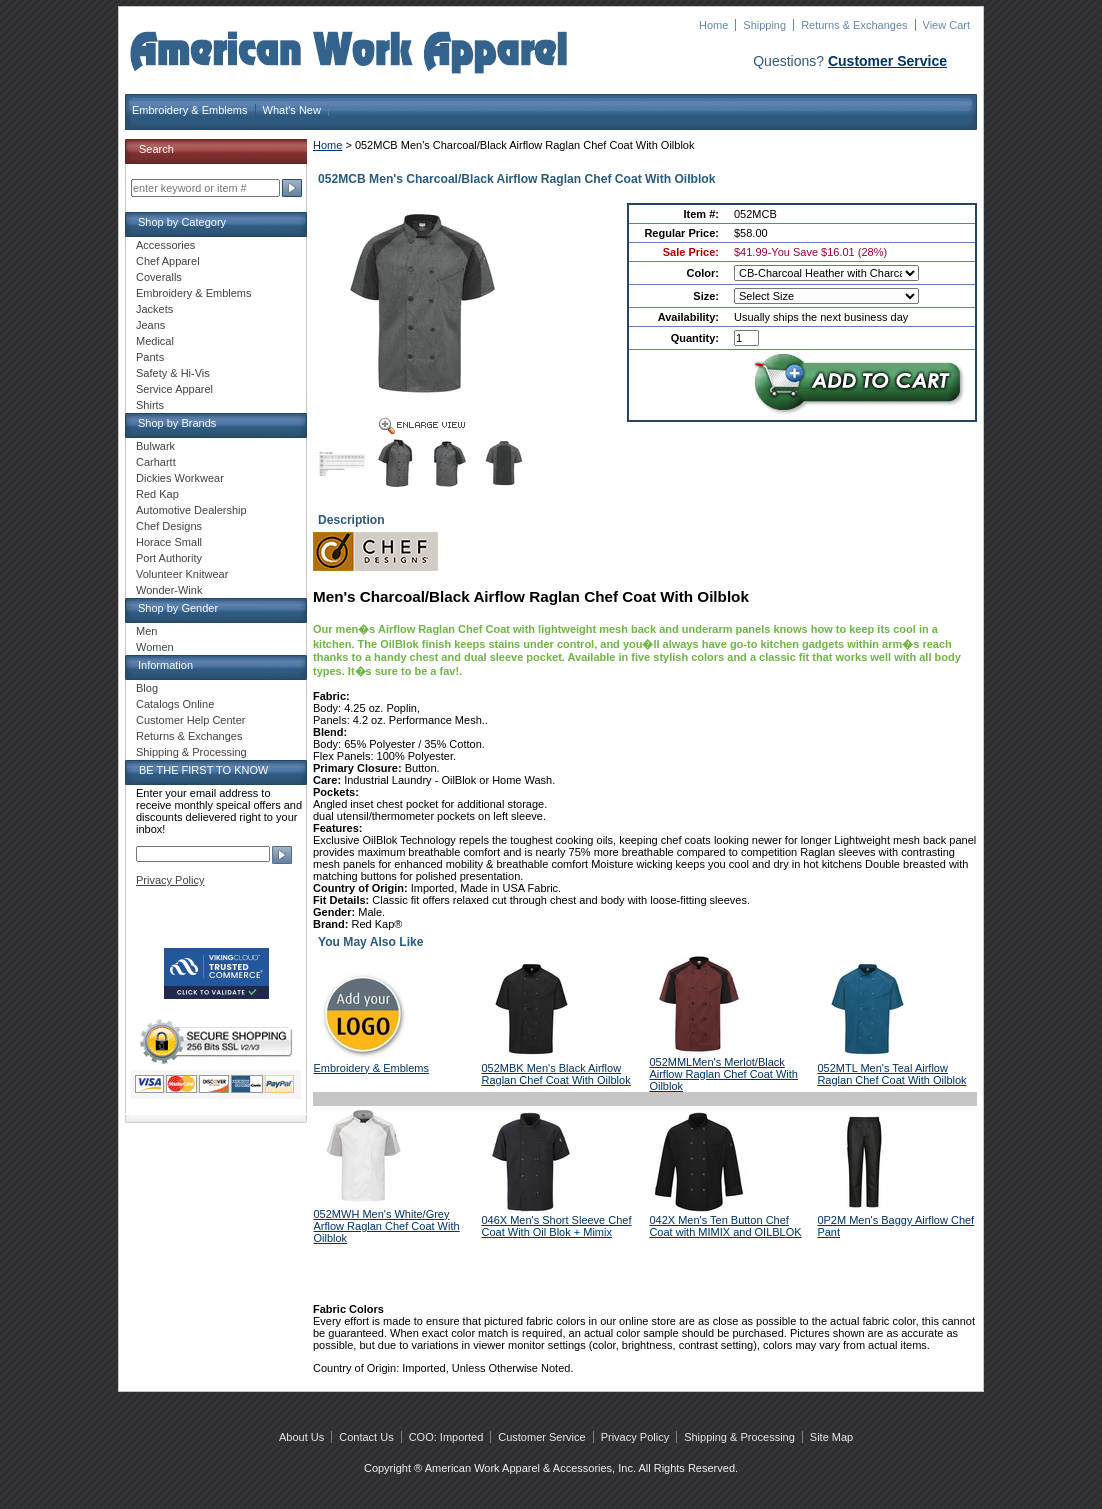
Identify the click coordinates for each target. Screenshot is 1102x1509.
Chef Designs (169, 526)
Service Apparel (174, 389)
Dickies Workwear (180, 478)
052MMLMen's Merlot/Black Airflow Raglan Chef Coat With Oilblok (723, 1074)
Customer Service (887, 61)
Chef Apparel (168, 261)
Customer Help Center (190, 720)
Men (146, 631)
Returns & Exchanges (854, 25)
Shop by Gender (178, 608)
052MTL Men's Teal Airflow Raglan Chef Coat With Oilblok (891, 1074)
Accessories (165, 245)
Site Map (831, 1437)
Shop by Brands (177, 423)
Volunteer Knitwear (182, 574)
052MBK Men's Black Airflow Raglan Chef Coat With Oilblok (555, 1074)
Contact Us (366, 1437)
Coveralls (159, 277)
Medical (155, 341)
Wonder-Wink (169, 590)
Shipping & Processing (191, 752)
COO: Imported (446, 1437)
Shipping (764, 25)
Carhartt (156, 462)
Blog (147, 688)
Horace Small (169, 542)
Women (155, 647)
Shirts (150, 405)
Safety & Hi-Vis (173, 373)
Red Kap (157, 494)
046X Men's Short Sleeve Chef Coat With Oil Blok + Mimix (556, 1226)
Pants (150, 357)
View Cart (946, 25)
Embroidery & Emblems (190, 110)
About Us (301, 1437)
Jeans (150, 325)
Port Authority (169, 558)
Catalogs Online (175, 704)
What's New (292, 110)
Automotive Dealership (191, 510)
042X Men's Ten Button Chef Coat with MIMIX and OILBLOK (725, 1226)
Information (165, 665)
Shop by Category (182, 222)
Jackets (154, 309)
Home (713, 25)
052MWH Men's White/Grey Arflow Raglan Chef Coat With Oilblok (387, 1226)
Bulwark (155, 446)
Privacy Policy (170, 880)
